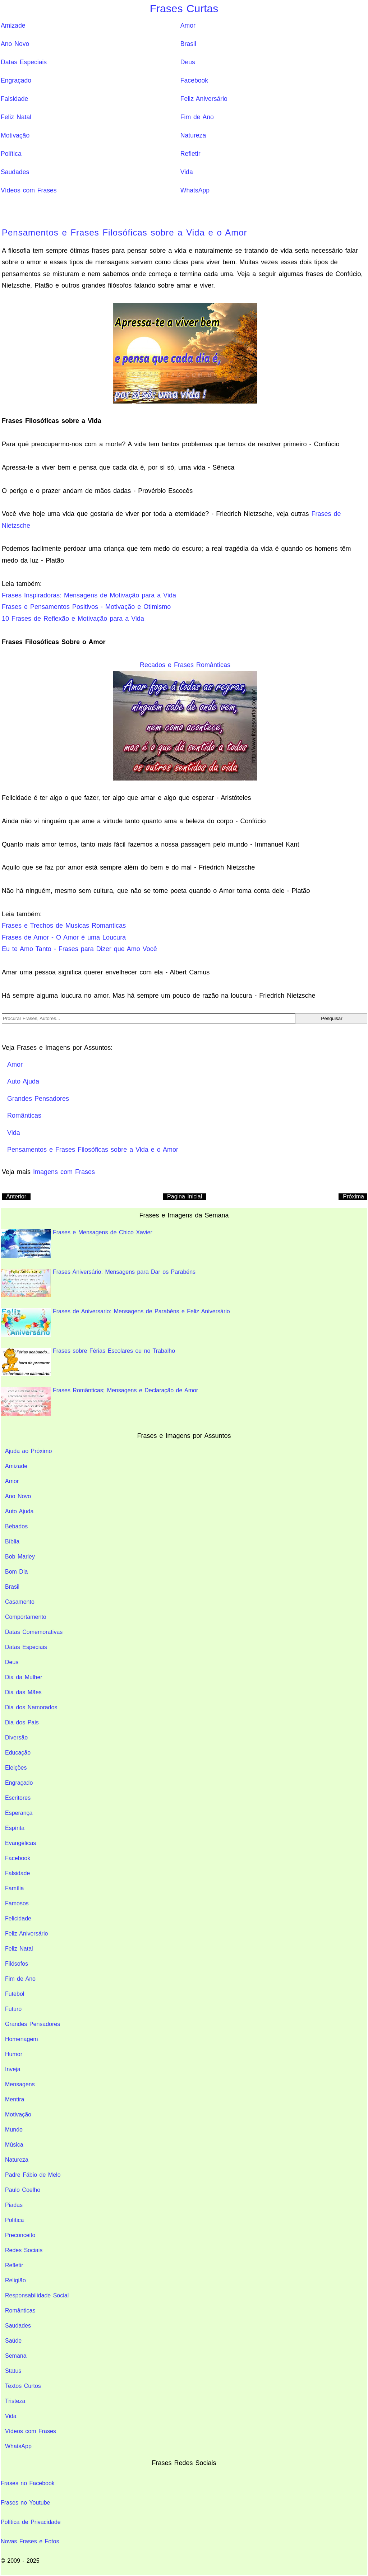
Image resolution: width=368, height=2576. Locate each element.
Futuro (13, 2009)
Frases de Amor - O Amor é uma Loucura (64, 937)
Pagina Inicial (184, 1196)
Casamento (19, 1602)
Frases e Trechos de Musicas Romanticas (64, 925)
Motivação (15, 135)
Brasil (188, 43)
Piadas (14, 2205)
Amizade (13, 25)
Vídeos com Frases (29, 190)
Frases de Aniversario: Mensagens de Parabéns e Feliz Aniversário (115, 1322)
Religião (15, 2280)
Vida (186, 172)
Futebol (14, 1994)
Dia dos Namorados (31, 1707)
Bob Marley (20, 1556)
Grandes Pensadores (32, 2024)
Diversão (16, 1737)
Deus (187, 62)
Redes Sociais (23, 2250)
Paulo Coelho (22, 2190)
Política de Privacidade (31, 2522)
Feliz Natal (16, 117)
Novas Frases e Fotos (30, 2541)
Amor (188, 25)
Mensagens (20, 2084)
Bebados (16, 1526)
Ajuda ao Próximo (28, 1451)
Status (13, 2371)
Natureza (193, 135)
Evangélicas (20, 1843)
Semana (16, 2356)
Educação (18, 1753)
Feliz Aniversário (203, 98)
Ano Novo (15, 43)
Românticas (20, 2310)
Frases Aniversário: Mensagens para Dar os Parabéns (98, 1283)
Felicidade (18, 1918)
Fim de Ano (197, 117)
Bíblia (12, 1541)
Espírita (14, 1828)
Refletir (190, 153)
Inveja (12, 2069)
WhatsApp (195, 190)
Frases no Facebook (28, 2483)
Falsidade (14, 98)
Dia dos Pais (22, 1722)
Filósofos (16, 1964)
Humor (13, 2054)
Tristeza (15, 2401)
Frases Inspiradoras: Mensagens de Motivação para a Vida (89, 595)
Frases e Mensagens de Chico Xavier (76, 1243)
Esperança (19, 1813)
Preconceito (20, 2235)
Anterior (16, 1196)
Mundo (14, 2130)
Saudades (15, 172)
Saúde (13, 2341)
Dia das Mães (23, 1692)
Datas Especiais (24, 62)
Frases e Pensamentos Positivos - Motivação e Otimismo (86, 606)
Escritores (18, 1798)
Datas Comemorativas (34, 1632)
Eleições (16, 1768)
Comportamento (25, 1617)
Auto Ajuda (19, 1511)
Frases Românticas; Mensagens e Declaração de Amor (99, 1401)
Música (14, 2145)
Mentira (14, 2099)
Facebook (194, 80)
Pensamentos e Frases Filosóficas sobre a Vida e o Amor (124, 232)
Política (11, 153)
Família (14, 1888)
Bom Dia (16, 1572)
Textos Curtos (23, 2386)
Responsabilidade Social (37, 2295)
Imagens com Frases (64, 1171)
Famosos (17, 1903)
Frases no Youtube (25, 2503)
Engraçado (16, 80)
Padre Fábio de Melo (33, 2175)
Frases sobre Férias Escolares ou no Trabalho (88, 1362)
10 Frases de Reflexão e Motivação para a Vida (73, 618)
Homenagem (21, 2039)
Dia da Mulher (23, 1677)
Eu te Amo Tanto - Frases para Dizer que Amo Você (79, 948)
